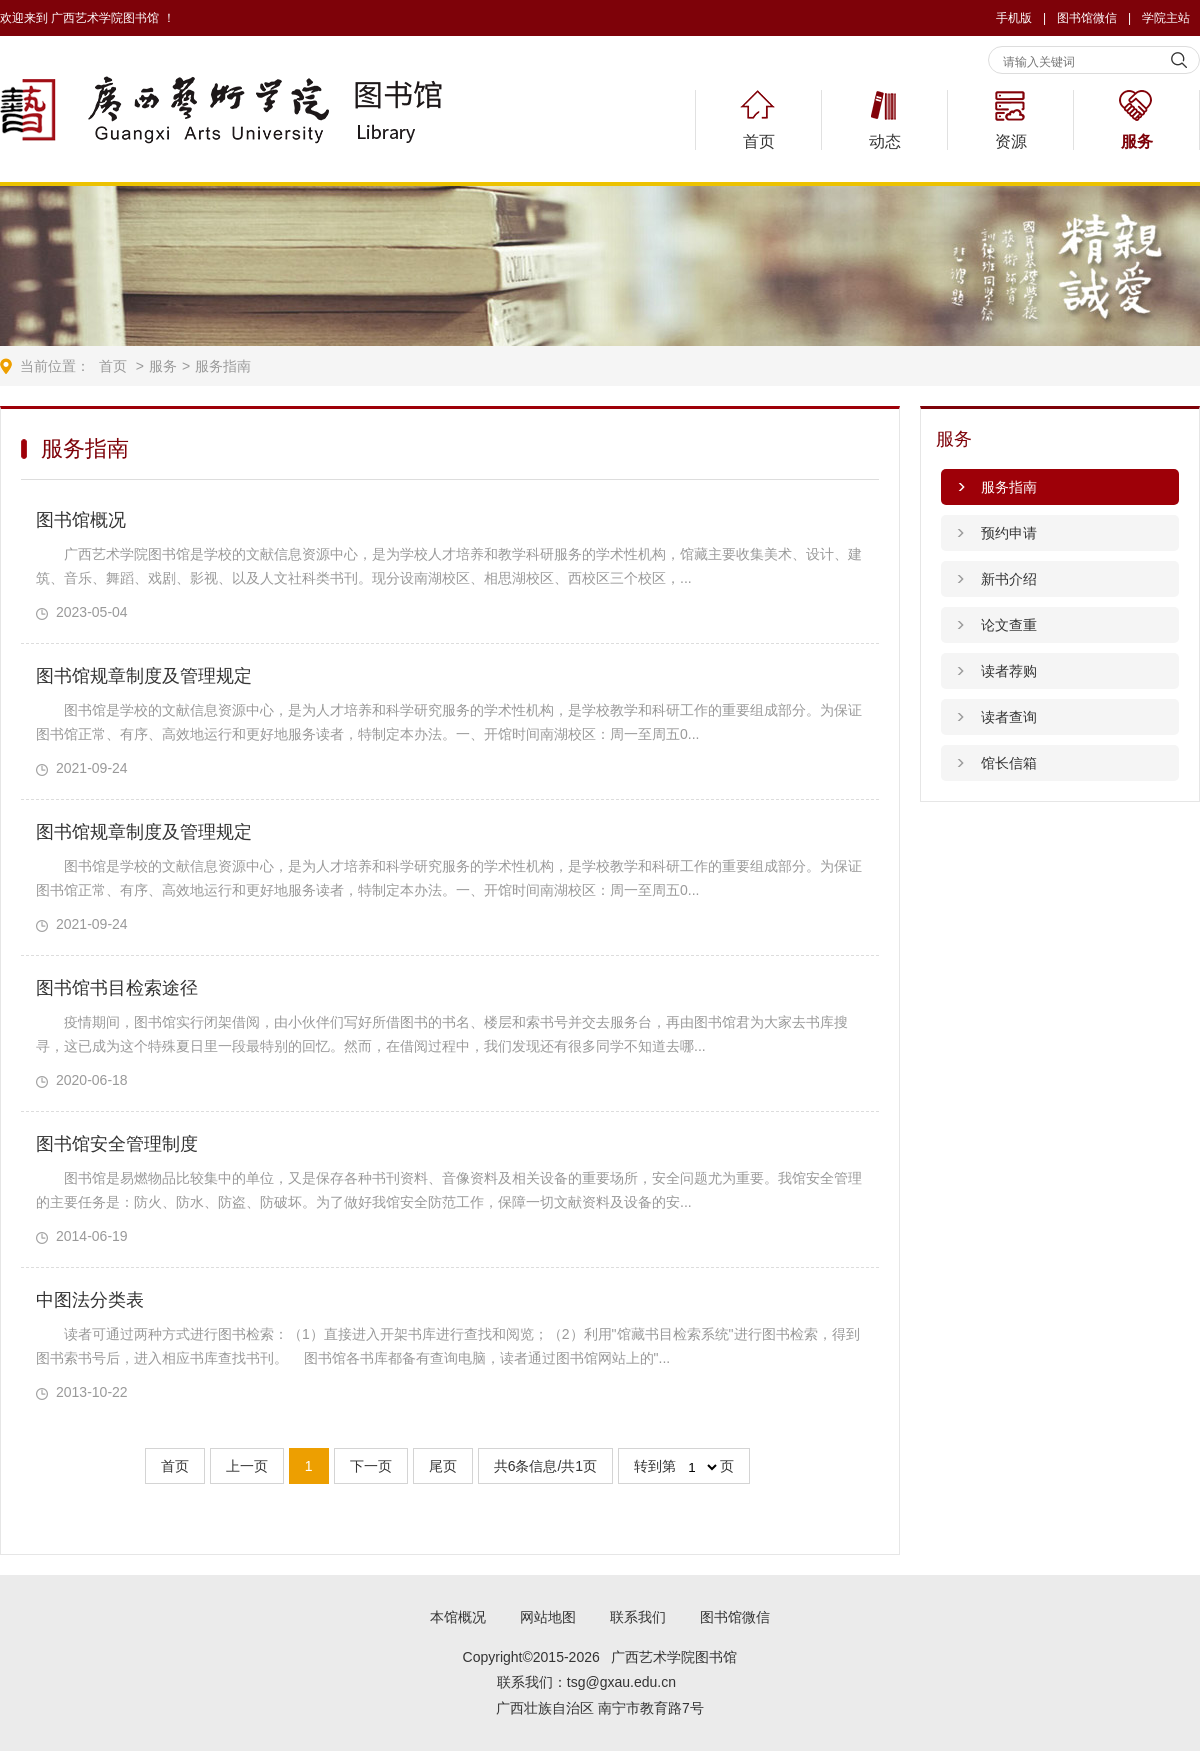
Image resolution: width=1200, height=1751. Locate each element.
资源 (1011, 141)
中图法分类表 (90, 1300)
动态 (885, 141)
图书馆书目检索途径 (117, 988)
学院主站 (1166, 18)
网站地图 (548, 1617)
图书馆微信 (735, 1617)
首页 (759, 141)
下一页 (371, 1466)
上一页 (247, 1466)
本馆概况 (458, 1617)
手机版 (1014, 18)
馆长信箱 (1009, 763)
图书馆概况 (81, 520)
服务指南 (223, 366)
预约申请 (1009, 533)
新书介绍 (1009, 579)
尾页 (443, 1466)
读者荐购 (1009, 671)
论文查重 (1009, 625)
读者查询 (1009, 717)
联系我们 (638, 1617)
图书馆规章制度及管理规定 (144, 676)
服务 (1137, 141)
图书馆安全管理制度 (117, 1144)
